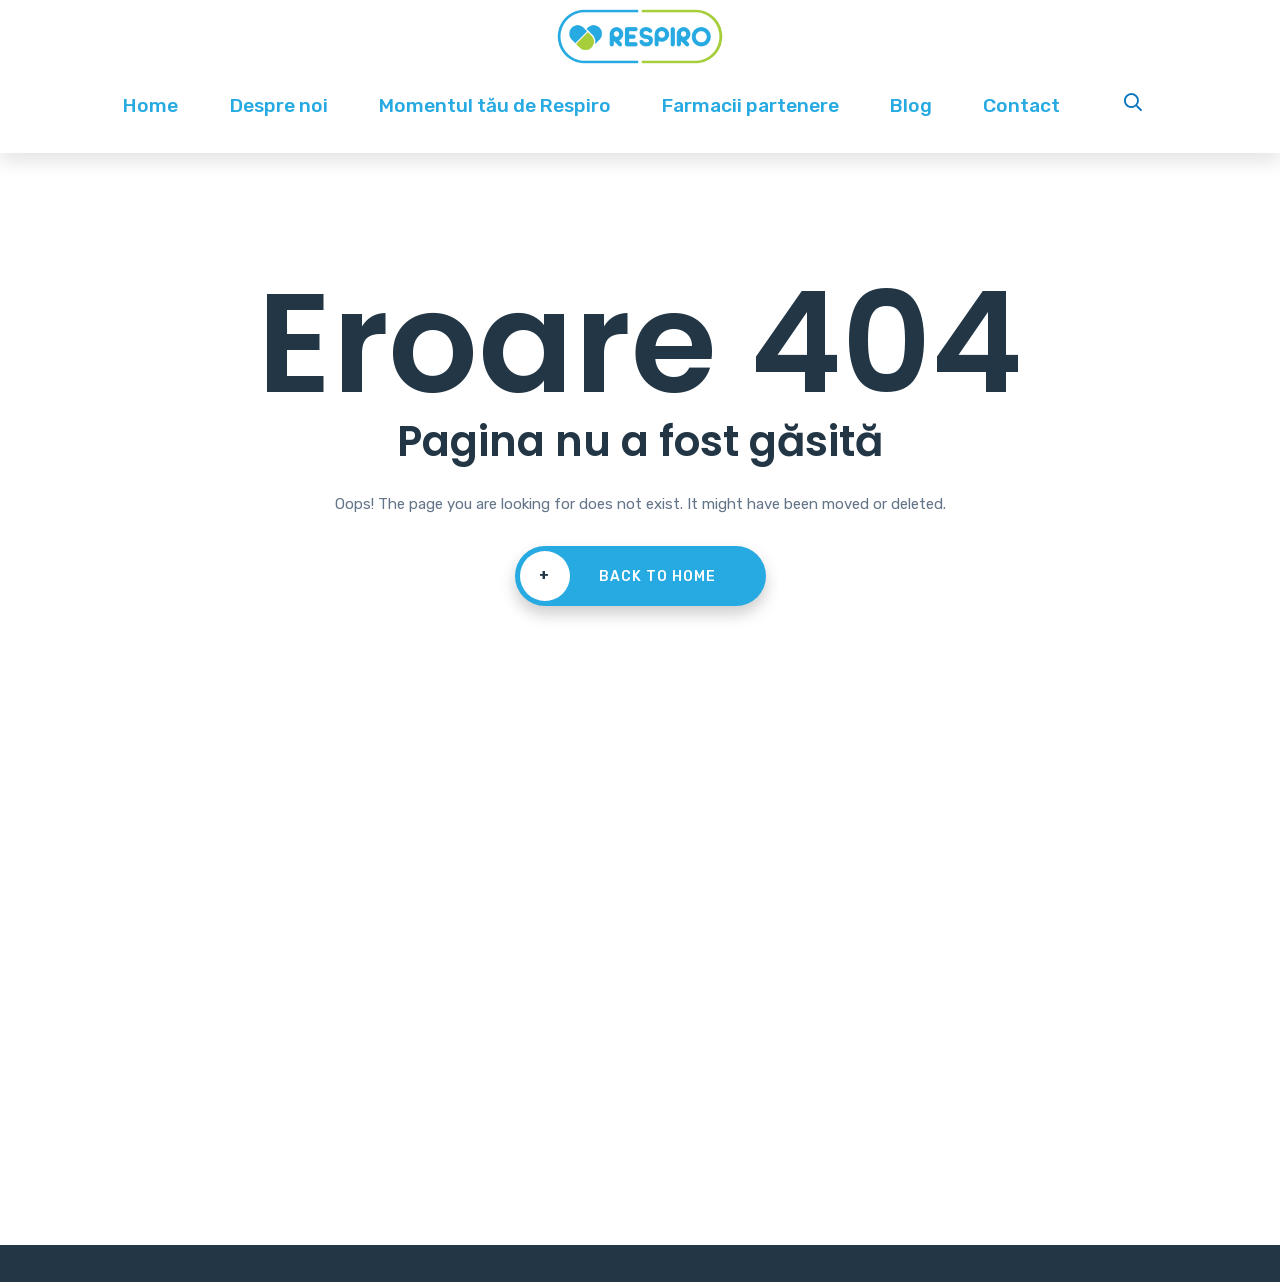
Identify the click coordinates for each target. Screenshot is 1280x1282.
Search (1134, 105)
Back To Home (618, 576)
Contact (1021, 105)
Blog (911, 105)
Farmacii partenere (750, 105)
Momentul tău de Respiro (495, 105)
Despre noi (279, 105)
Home (150, 105)
